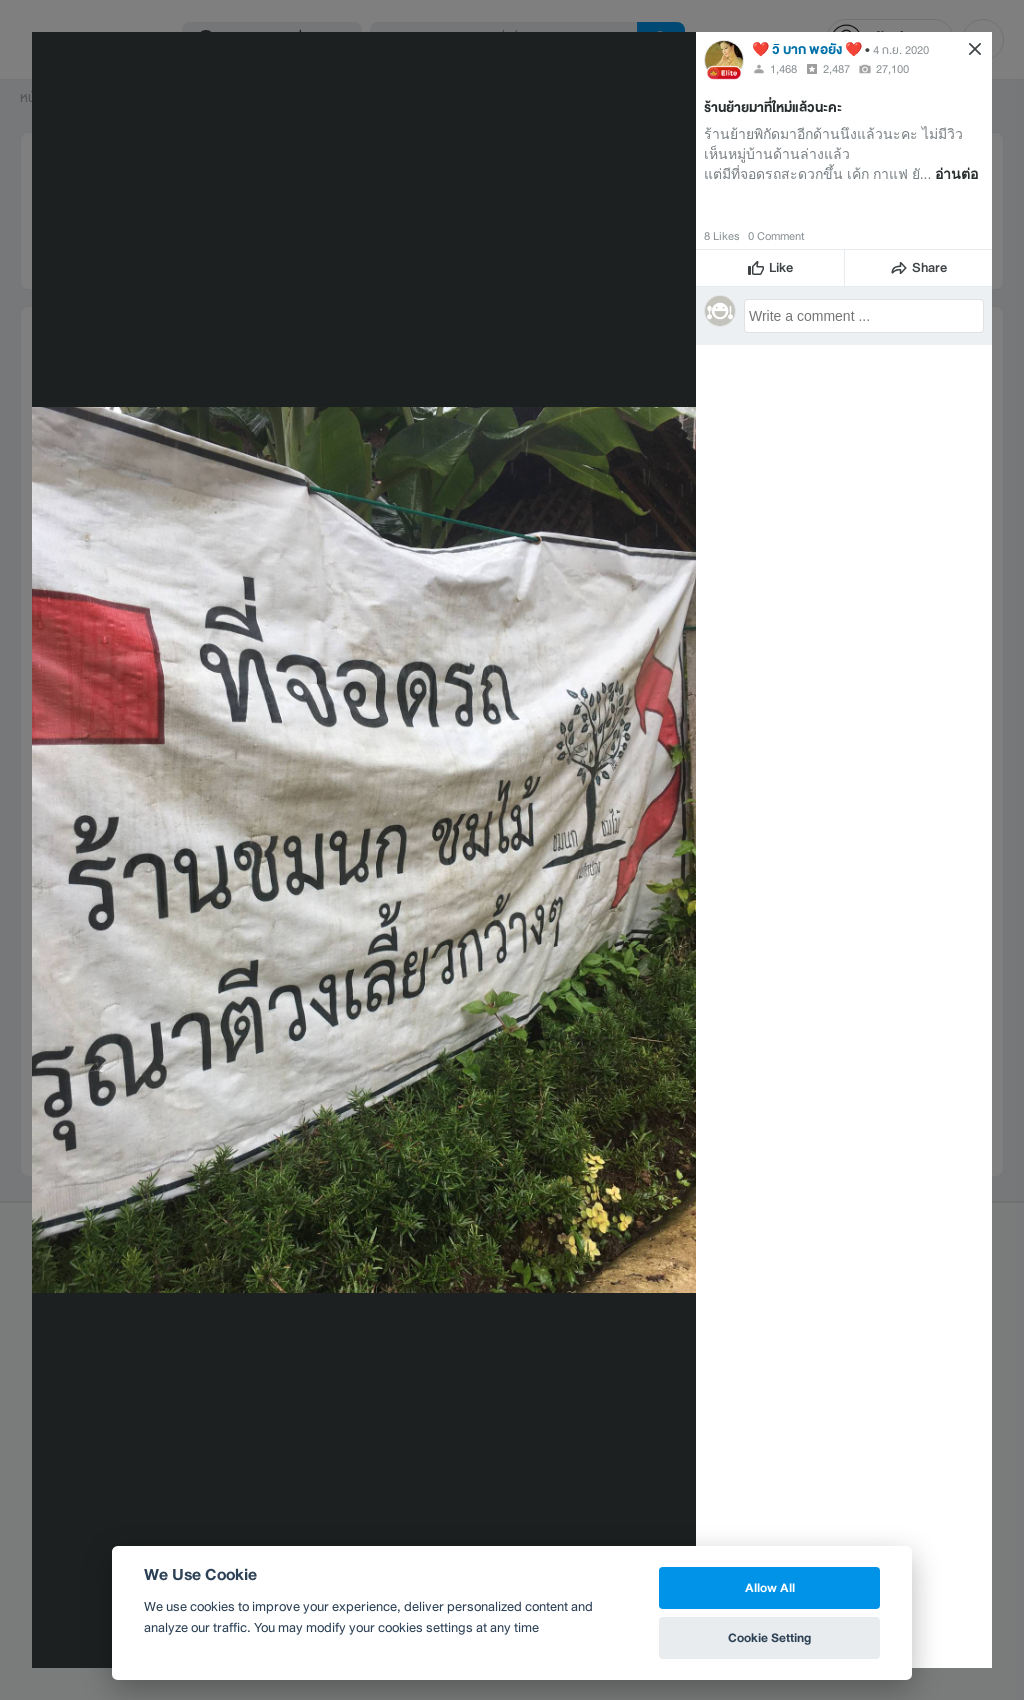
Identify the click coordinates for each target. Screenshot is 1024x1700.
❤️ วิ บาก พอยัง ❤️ (807, 49)
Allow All (770, 1587)
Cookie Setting (769, 1637)
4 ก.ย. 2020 (901, 50)
